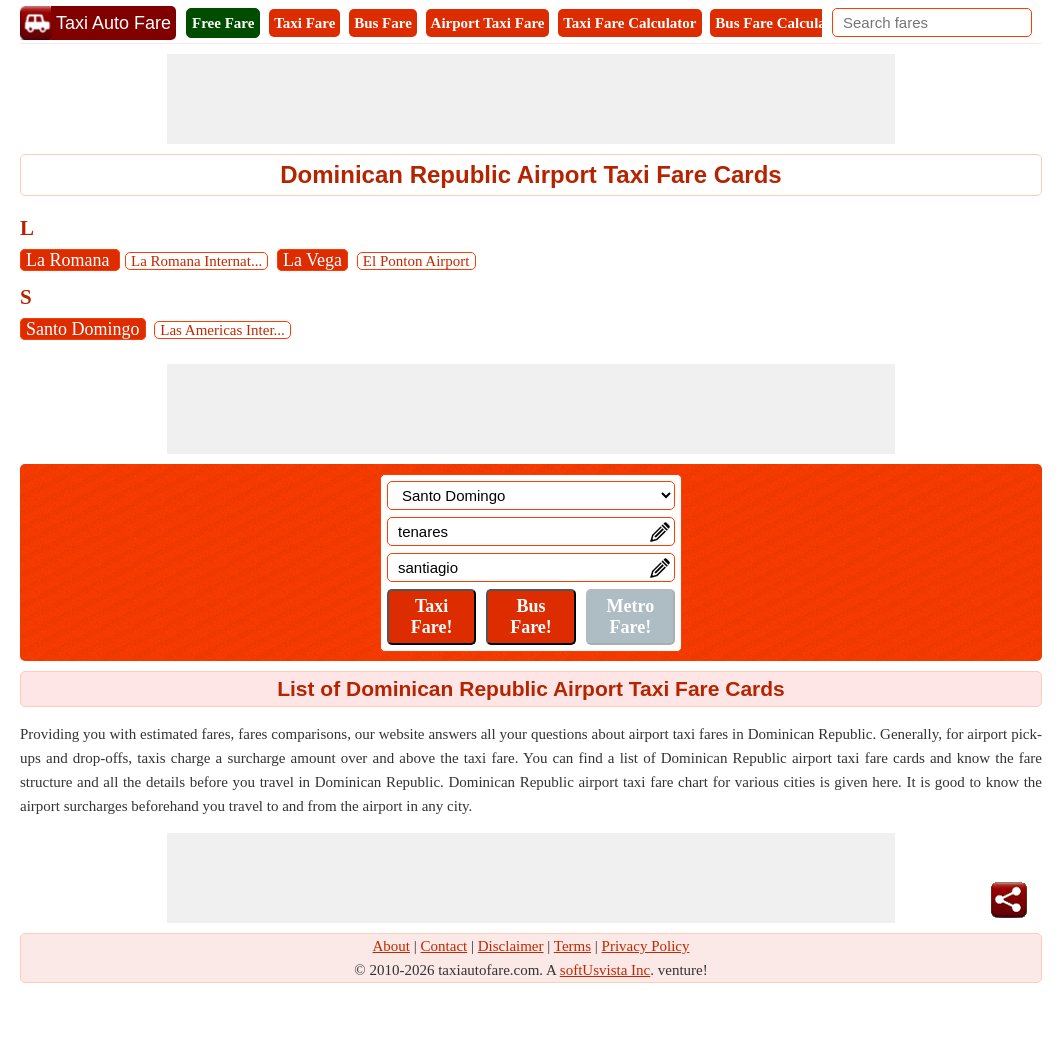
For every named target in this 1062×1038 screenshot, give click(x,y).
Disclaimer (511, 946)
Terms (572, 946)
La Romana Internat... (196, 261)
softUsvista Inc (605, 970)
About (392, 946)
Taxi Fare (304, 23)
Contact (444, 946)
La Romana (70, 260)
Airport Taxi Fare (488, 23)
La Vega (312, 260)
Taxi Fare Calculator (629, 23)
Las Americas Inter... (222, 330)
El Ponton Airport (416, 261)
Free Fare (223, 23)
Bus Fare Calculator (780, 23)
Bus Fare (383, 23)
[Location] (531, 495)
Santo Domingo (83, 329)
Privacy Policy (646, 946)
